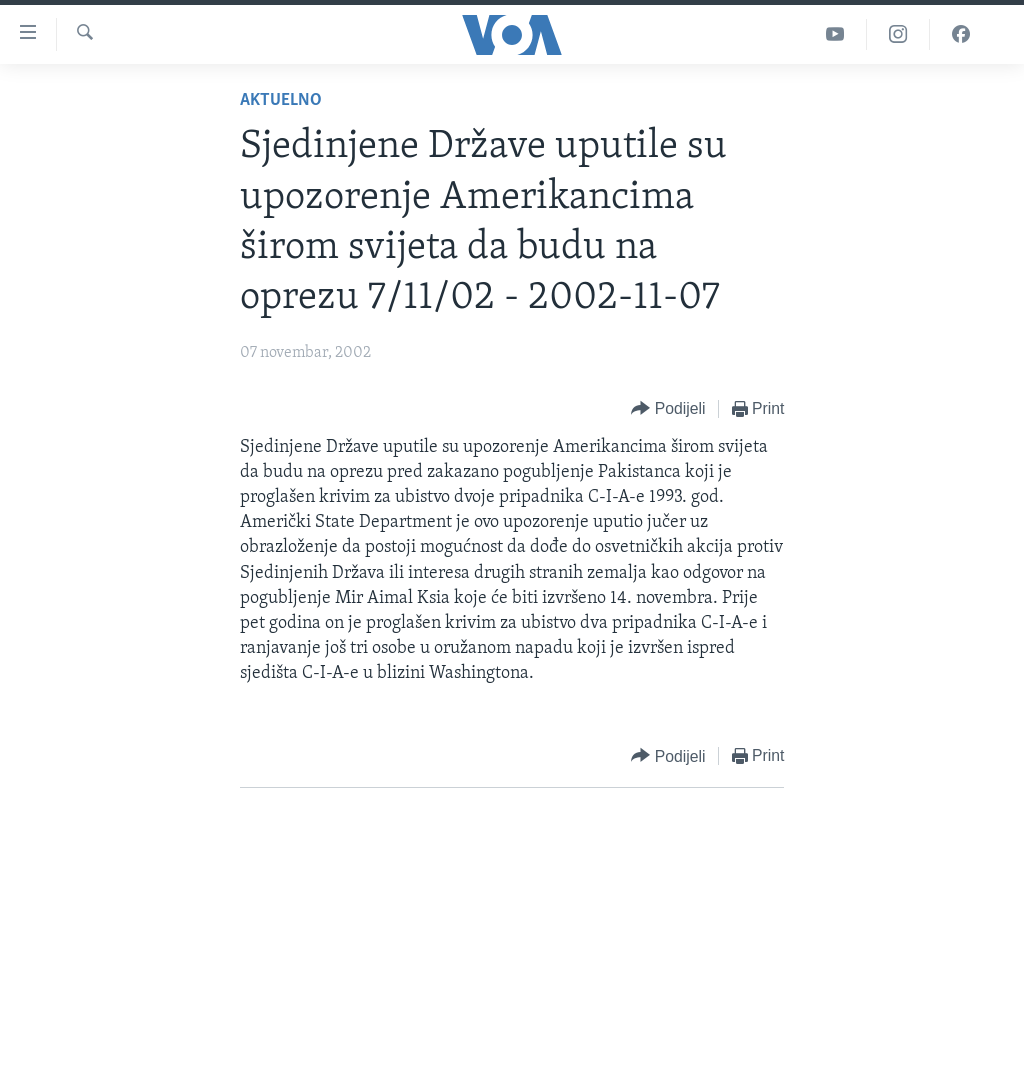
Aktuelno (281, 100)
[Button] (668, 409)
